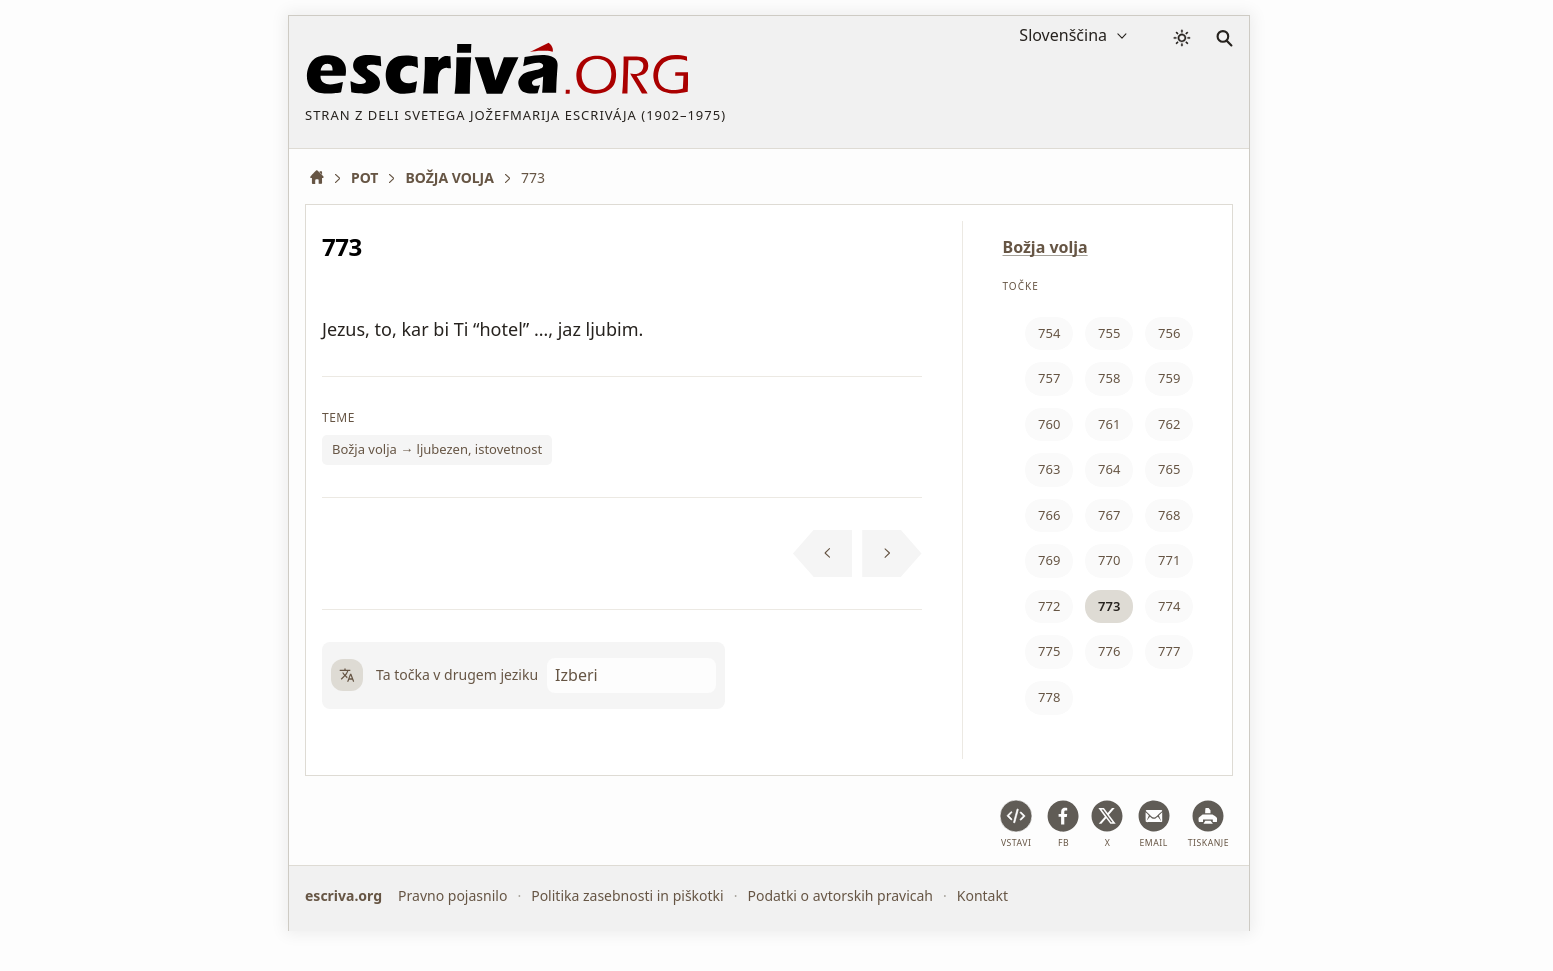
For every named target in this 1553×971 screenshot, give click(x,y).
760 (1049, 424)
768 (1169, 515)
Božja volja (1045, 247)
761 (1109, 424)
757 (1049, 378)
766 (1049, 515)
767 (1109, 515)
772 (1049, 606)
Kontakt (982, 895)
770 (1109, 560)
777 (1169, 651)
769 (1049, 560)
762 (1169, 424)
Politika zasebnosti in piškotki (627, 895)
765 (1169, 469)
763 (1049, 469)
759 (1169, 378)
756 (1169, 333)
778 (1049, 697)
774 (1169, 606)
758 (1109, 378)
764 (1109, 469)
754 (1049, 333)
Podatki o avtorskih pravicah (840, 895)
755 (1109, 333)
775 (1049, 651)
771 (1169, 560)
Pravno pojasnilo (452, 895)
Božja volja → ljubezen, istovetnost (437, 449)
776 (1109, 651)
